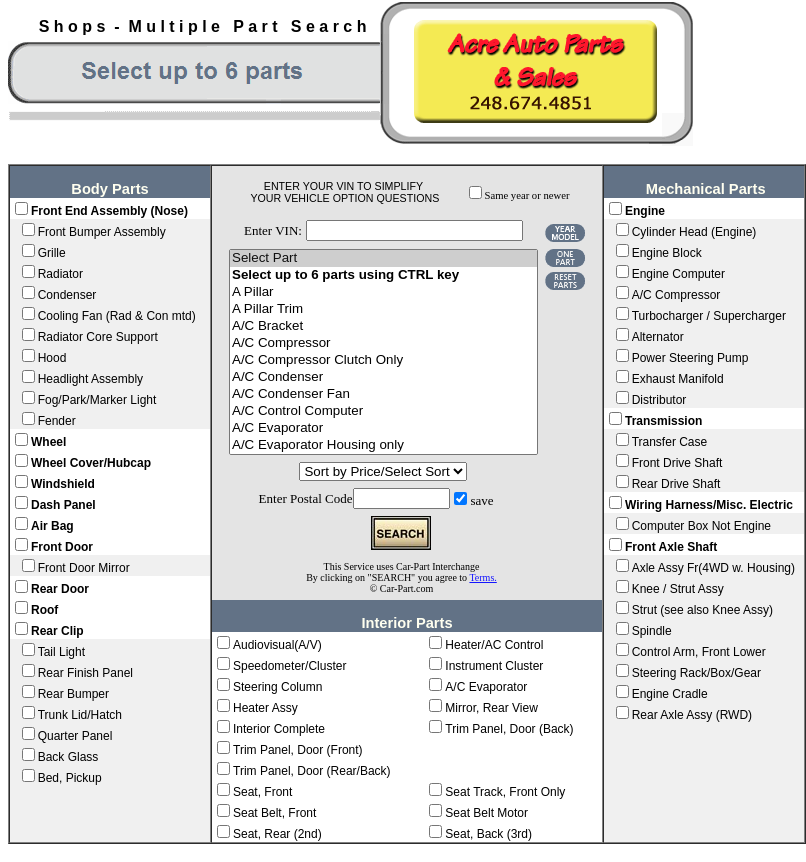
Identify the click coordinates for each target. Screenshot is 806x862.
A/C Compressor (383, 343)
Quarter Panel (75, 736)
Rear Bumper (73, 694)
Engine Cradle (670, 694)
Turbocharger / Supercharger (709, 316)
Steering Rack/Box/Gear (696, 673)
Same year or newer (527, 195)
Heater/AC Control (494, 645)
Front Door (62, 547)
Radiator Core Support (98, 337)
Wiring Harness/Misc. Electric (709, 505)
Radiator (60, 274)
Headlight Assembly (90, 379)
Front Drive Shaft (677, 463)
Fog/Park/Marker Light (97, 400)
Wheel (48, 442)
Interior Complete (279, 729)
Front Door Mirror (84, 568)
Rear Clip (57, 631)
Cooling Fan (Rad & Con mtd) (117, 316)
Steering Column (277, 687)
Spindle (652, 631)
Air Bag (52, 526)
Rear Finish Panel (85, 673)
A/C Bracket (383, 326)
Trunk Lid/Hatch (80, 715)
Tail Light (61, 652)
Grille (52, 253)
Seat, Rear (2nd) (277, 834)
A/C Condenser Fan (383, 394)
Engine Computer (678, 274)
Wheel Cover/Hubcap (91, 463)
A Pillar (383, 292)
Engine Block (667, 253)
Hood (52, 358)
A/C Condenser (383, 377)
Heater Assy (265, 708)
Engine (645, 211)
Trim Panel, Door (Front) (298, 750)
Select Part (383, 258)
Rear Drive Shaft (676, 484)
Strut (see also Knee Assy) (702, 610)
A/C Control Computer (383, 411)
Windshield (63, 484)
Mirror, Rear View (491, 708)
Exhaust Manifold (678, 379)
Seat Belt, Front (274, 813)
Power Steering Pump (690, 358)
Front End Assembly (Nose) (109, 211)
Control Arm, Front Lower (699, 652)
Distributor (659, 400)
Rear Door (60, 589)
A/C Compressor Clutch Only (383, 360)
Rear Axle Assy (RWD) (692, 715)
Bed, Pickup (70, 778)
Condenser (67, 295)
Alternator (658, 337)
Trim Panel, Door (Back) (509, 729)
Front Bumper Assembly (102, 232)
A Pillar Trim (383, 309)
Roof (44, 610)
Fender (57, 421)
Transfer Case (670, 442)
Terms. (482, 577)
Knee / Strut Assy (678, 589)
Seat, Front (262, 792)
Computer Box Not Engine (701, 526)
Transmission (663, 421)
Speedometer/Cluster (289, 666)
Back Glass (68, 757)
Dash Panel (63, 505)
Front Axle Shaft (671, 547)
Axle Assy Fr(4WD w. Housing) (713, 568)
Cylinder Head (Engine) (694, 232)
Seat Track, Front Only (505, 792)
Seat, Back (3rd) (488, 834)
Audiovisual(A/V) (277, 645)
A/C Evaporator (383, 428)
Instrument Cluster (494, 666)
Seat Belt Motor (486, 813)
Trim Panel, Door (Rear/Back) (312, 771)
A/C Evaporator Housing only (383, 445)
